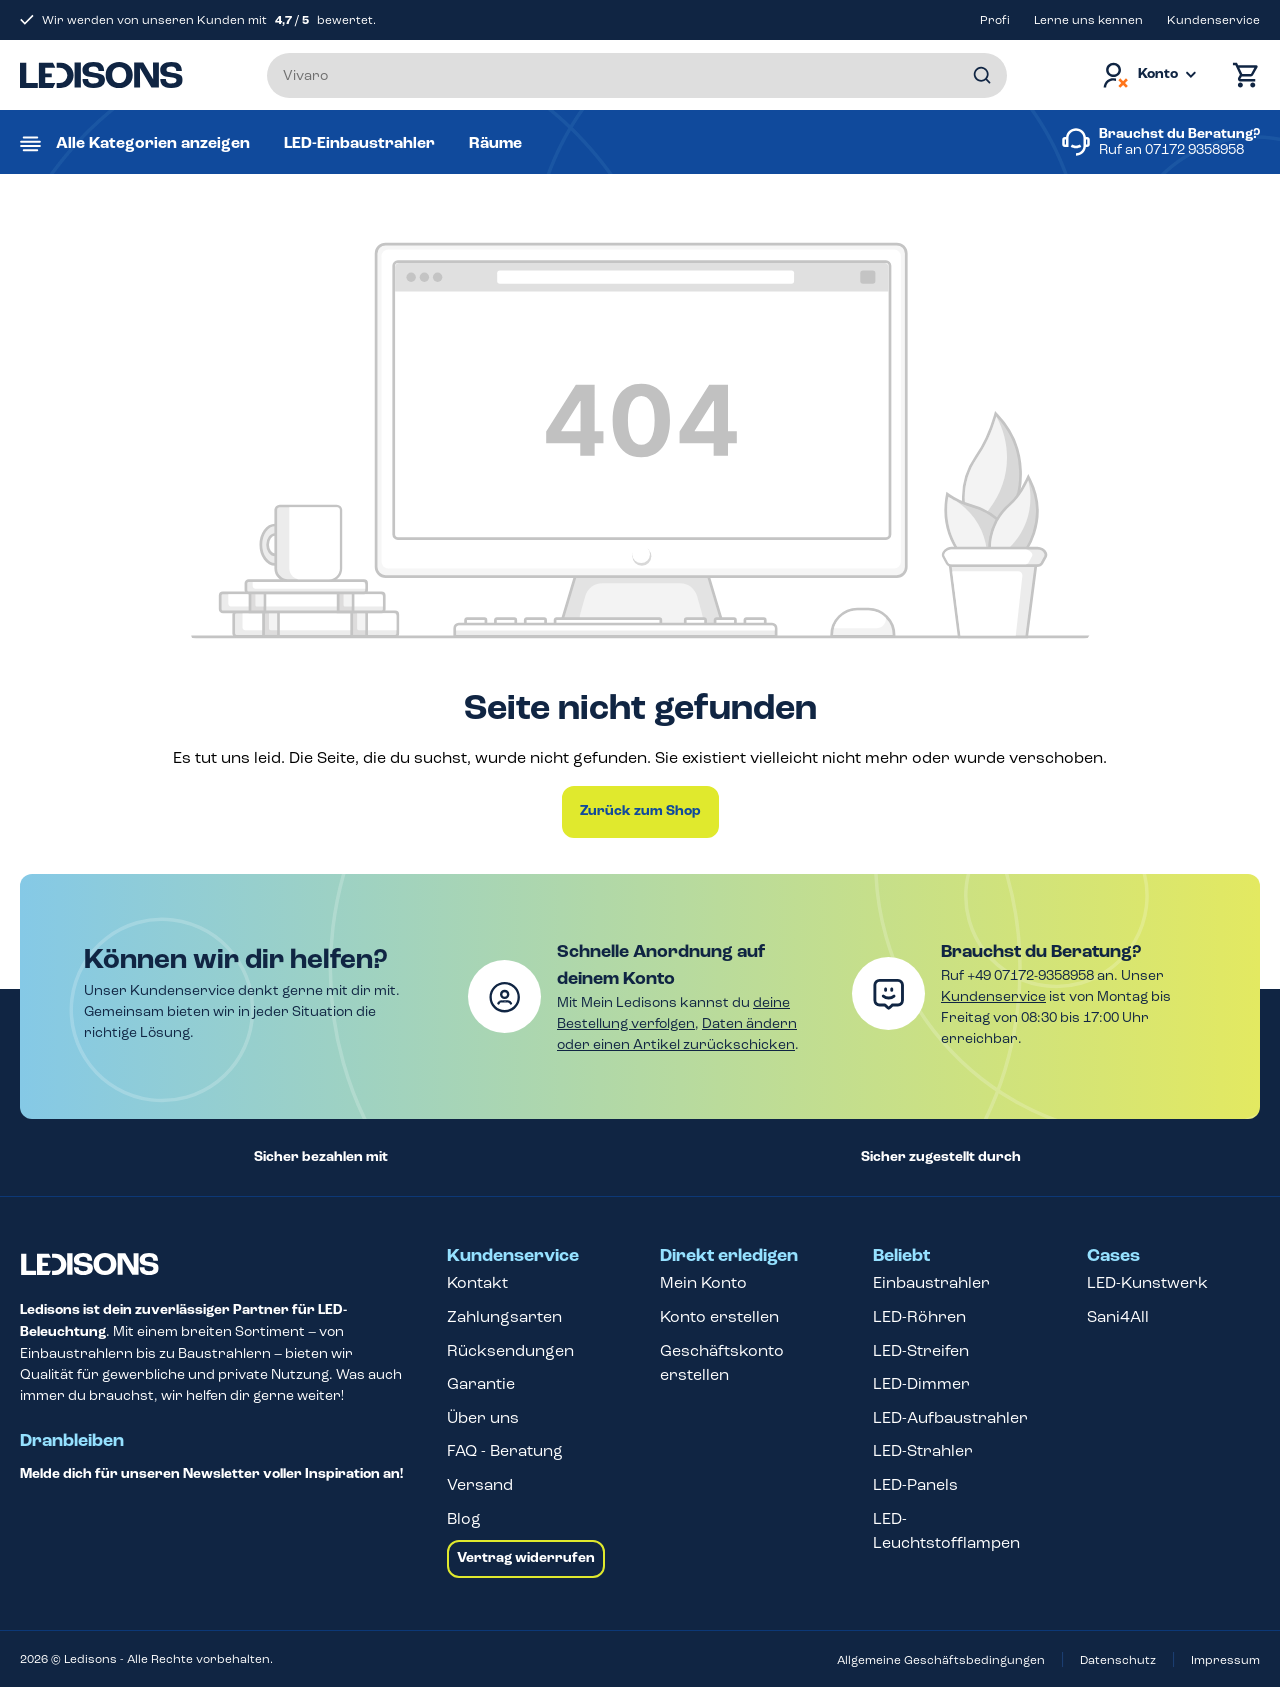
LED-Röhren (919, 1316)
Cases (1113, 1256)
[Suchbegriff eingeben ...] (637, 75)
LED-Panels (915, 1484)
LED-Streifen (921, 1350)
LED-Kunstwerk (1147, 1282)
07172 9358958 (1194, 149)
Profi (995, 20)
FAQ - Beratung (505, 1450)
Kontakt (477, 1282)
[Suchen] (982, 75)
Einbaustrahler (931, 1282)
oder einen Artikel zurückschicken (676, 1044)
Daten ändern (749, 1023)
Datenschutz (1118, 1660)
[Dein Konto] (1148, 75)
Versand (480, 1484)
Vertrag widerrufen (526, 1558)
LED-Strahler (923, 1450)
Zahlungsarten (504, 1316)
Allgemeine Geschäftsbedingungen (941, 1660)
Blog (464, 1518)
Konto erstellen (719, 1316)
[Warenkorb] (1241, 75)
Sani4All (1118, 1316)
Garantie (481, 1383)
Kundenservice (1213, 20)
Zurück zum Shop (640, 811)
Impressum (1225, 1660)
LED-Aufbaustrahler (950, 1417)
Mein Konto (703, 1282)
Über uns (483, 1417)
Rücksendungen (510, 1350)
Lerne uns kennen (1088, 20)
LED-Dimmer (921, 1383)
